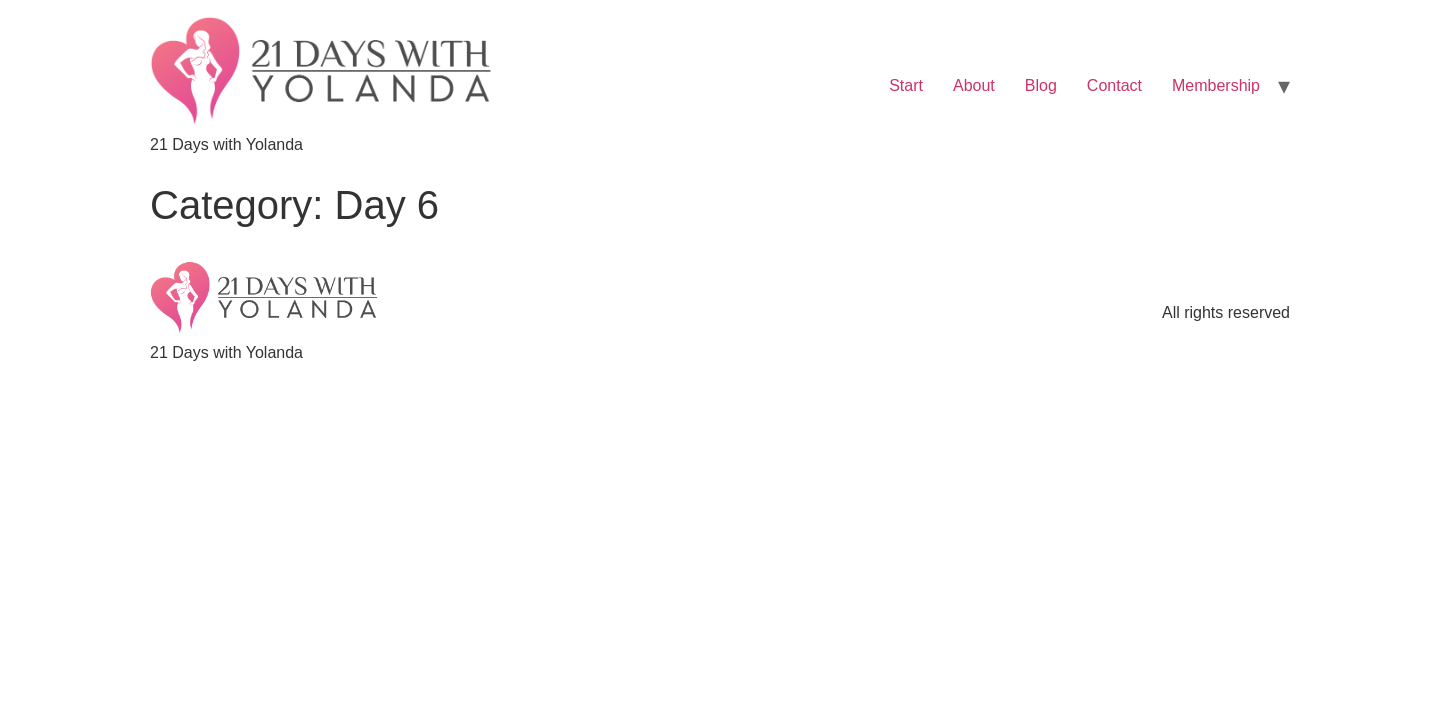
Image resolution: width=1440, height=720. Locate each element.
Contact (1114, 85)
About (974, 85)
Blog (1041, 85)
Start (906, 85)
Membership (1216, 85)
